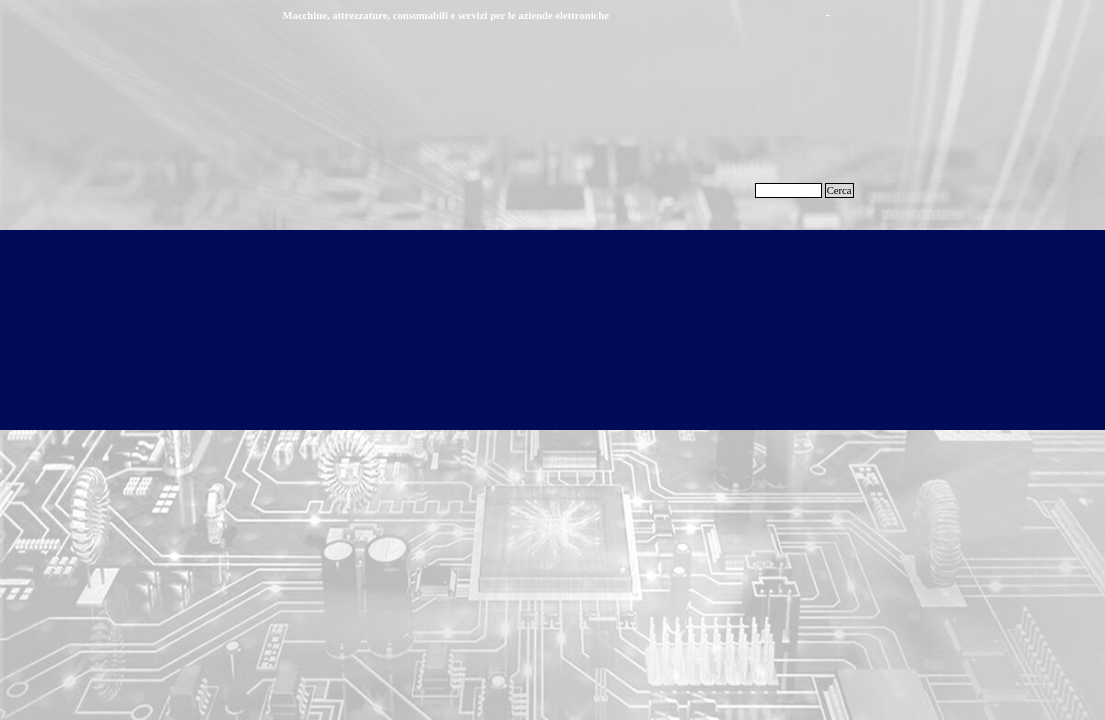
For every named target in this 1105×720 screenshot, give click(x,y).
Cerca (839, 190)
